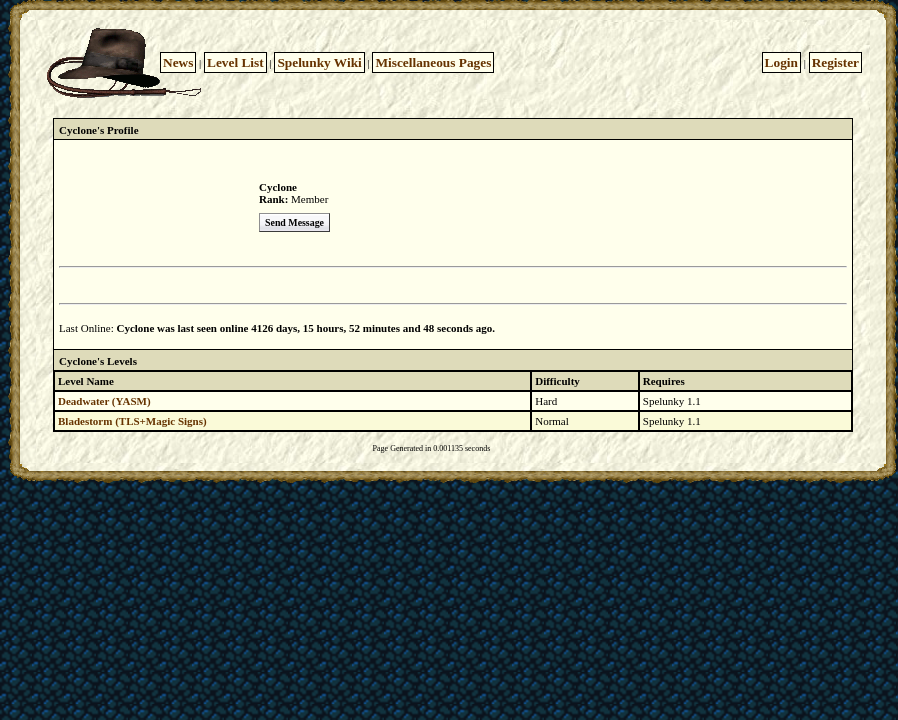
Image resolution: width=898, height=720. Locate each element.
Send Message (294, 222)
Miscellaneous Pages (433, 62)
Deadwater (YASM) (104, 401)
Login (781, 62)
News (178, 62)
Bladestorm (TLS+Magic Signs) (132, 421)
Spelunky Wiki (319, 62)
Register (835, 62)
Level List (235, 62)
